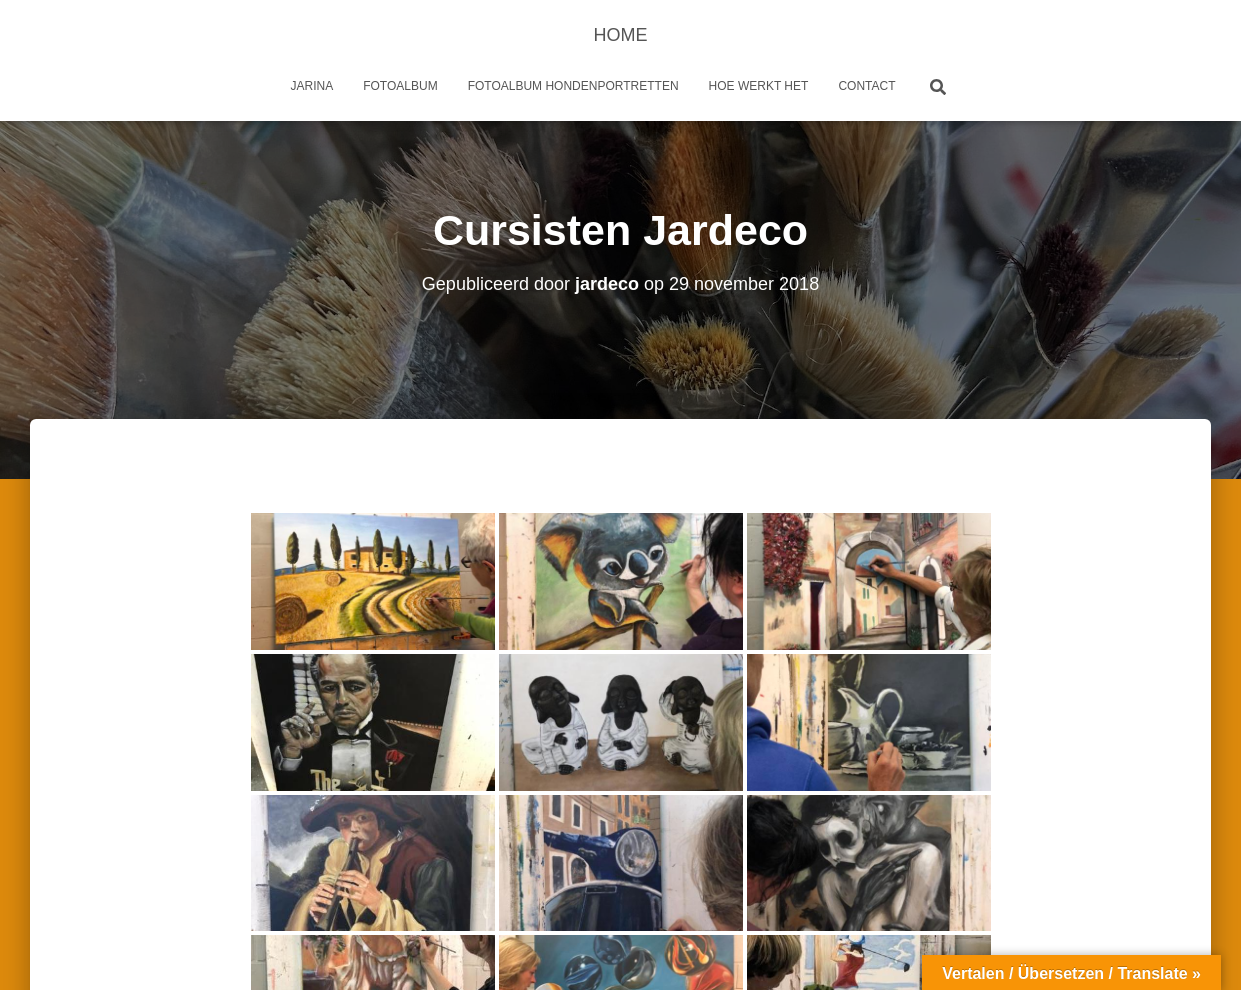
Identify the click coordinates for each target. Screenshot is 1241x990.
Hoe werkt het (759, 86)
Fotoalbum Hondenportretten (573, 86)
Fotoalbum (400, 86)
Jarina (312, 86)
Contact (866, 86)
